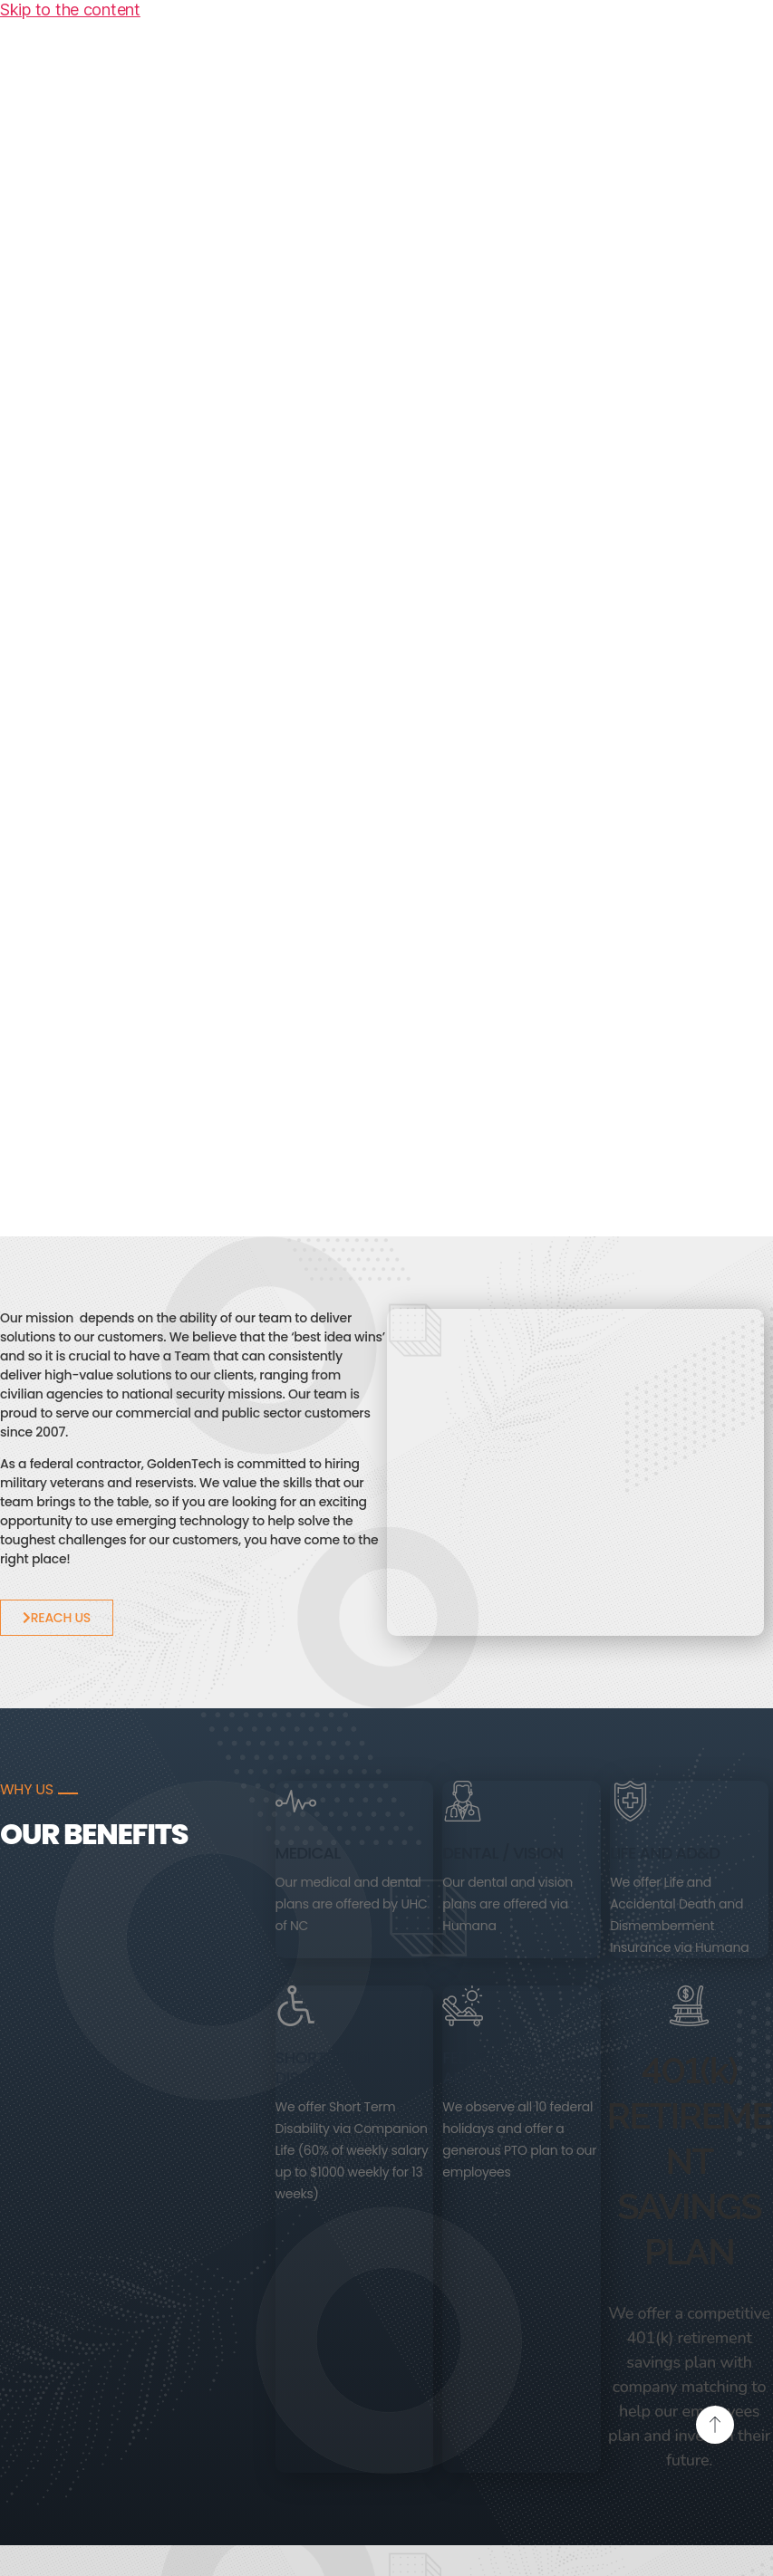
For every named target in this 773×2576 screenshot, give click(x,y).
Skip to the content (70, 9)
